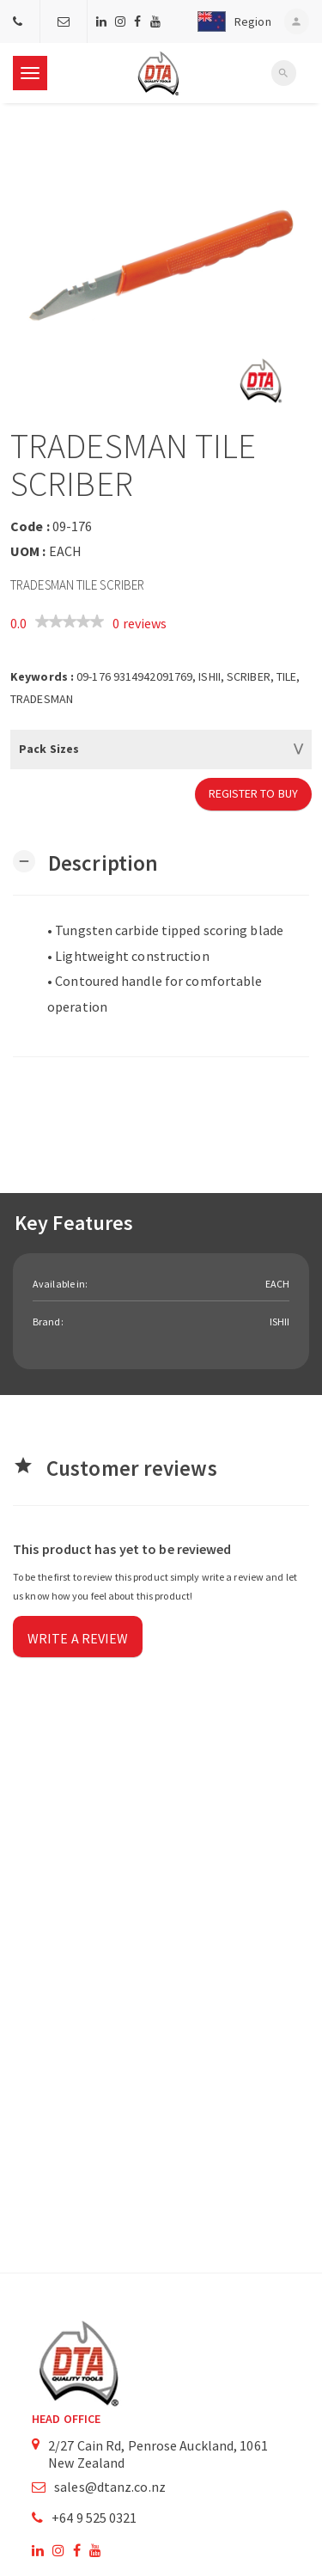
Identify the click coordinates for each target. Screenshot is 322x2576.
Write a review (77, 1638)
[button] (229, 21)
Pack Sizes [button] (49, 748)
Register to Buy (254, 793)
